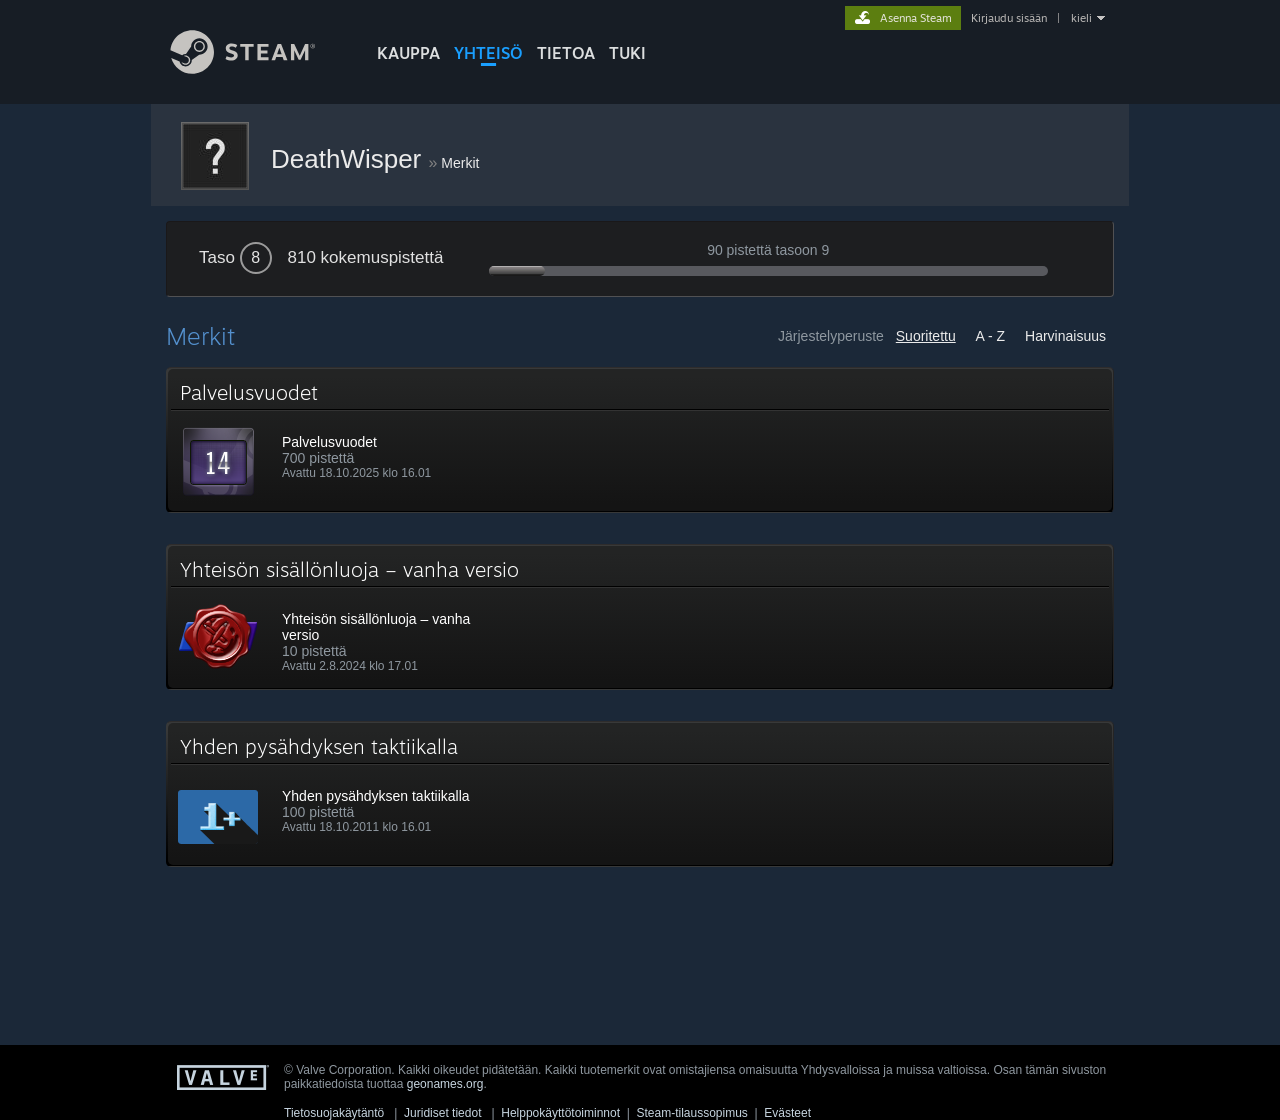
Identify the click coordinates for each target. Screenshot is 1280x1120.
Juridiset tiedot (442, 1113)
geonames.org (445, 1084)
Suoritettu (926, 336)
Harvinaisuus (1065, 336)
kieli (1081, 18)
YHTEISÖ (488, 53)
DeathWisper (350, 159)
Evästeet (787, 1113)
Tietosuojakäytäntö (334, 1113)
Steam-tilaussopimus (691, 1113)
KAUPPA (408, 53)
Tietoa (566, 53)
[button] (640, 440)
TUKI (627, 53)
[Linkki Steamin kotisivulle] (258, 68)
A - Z (991, 336)
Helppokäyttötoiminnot (560, 1113)
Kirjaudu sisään (1009, 18)
